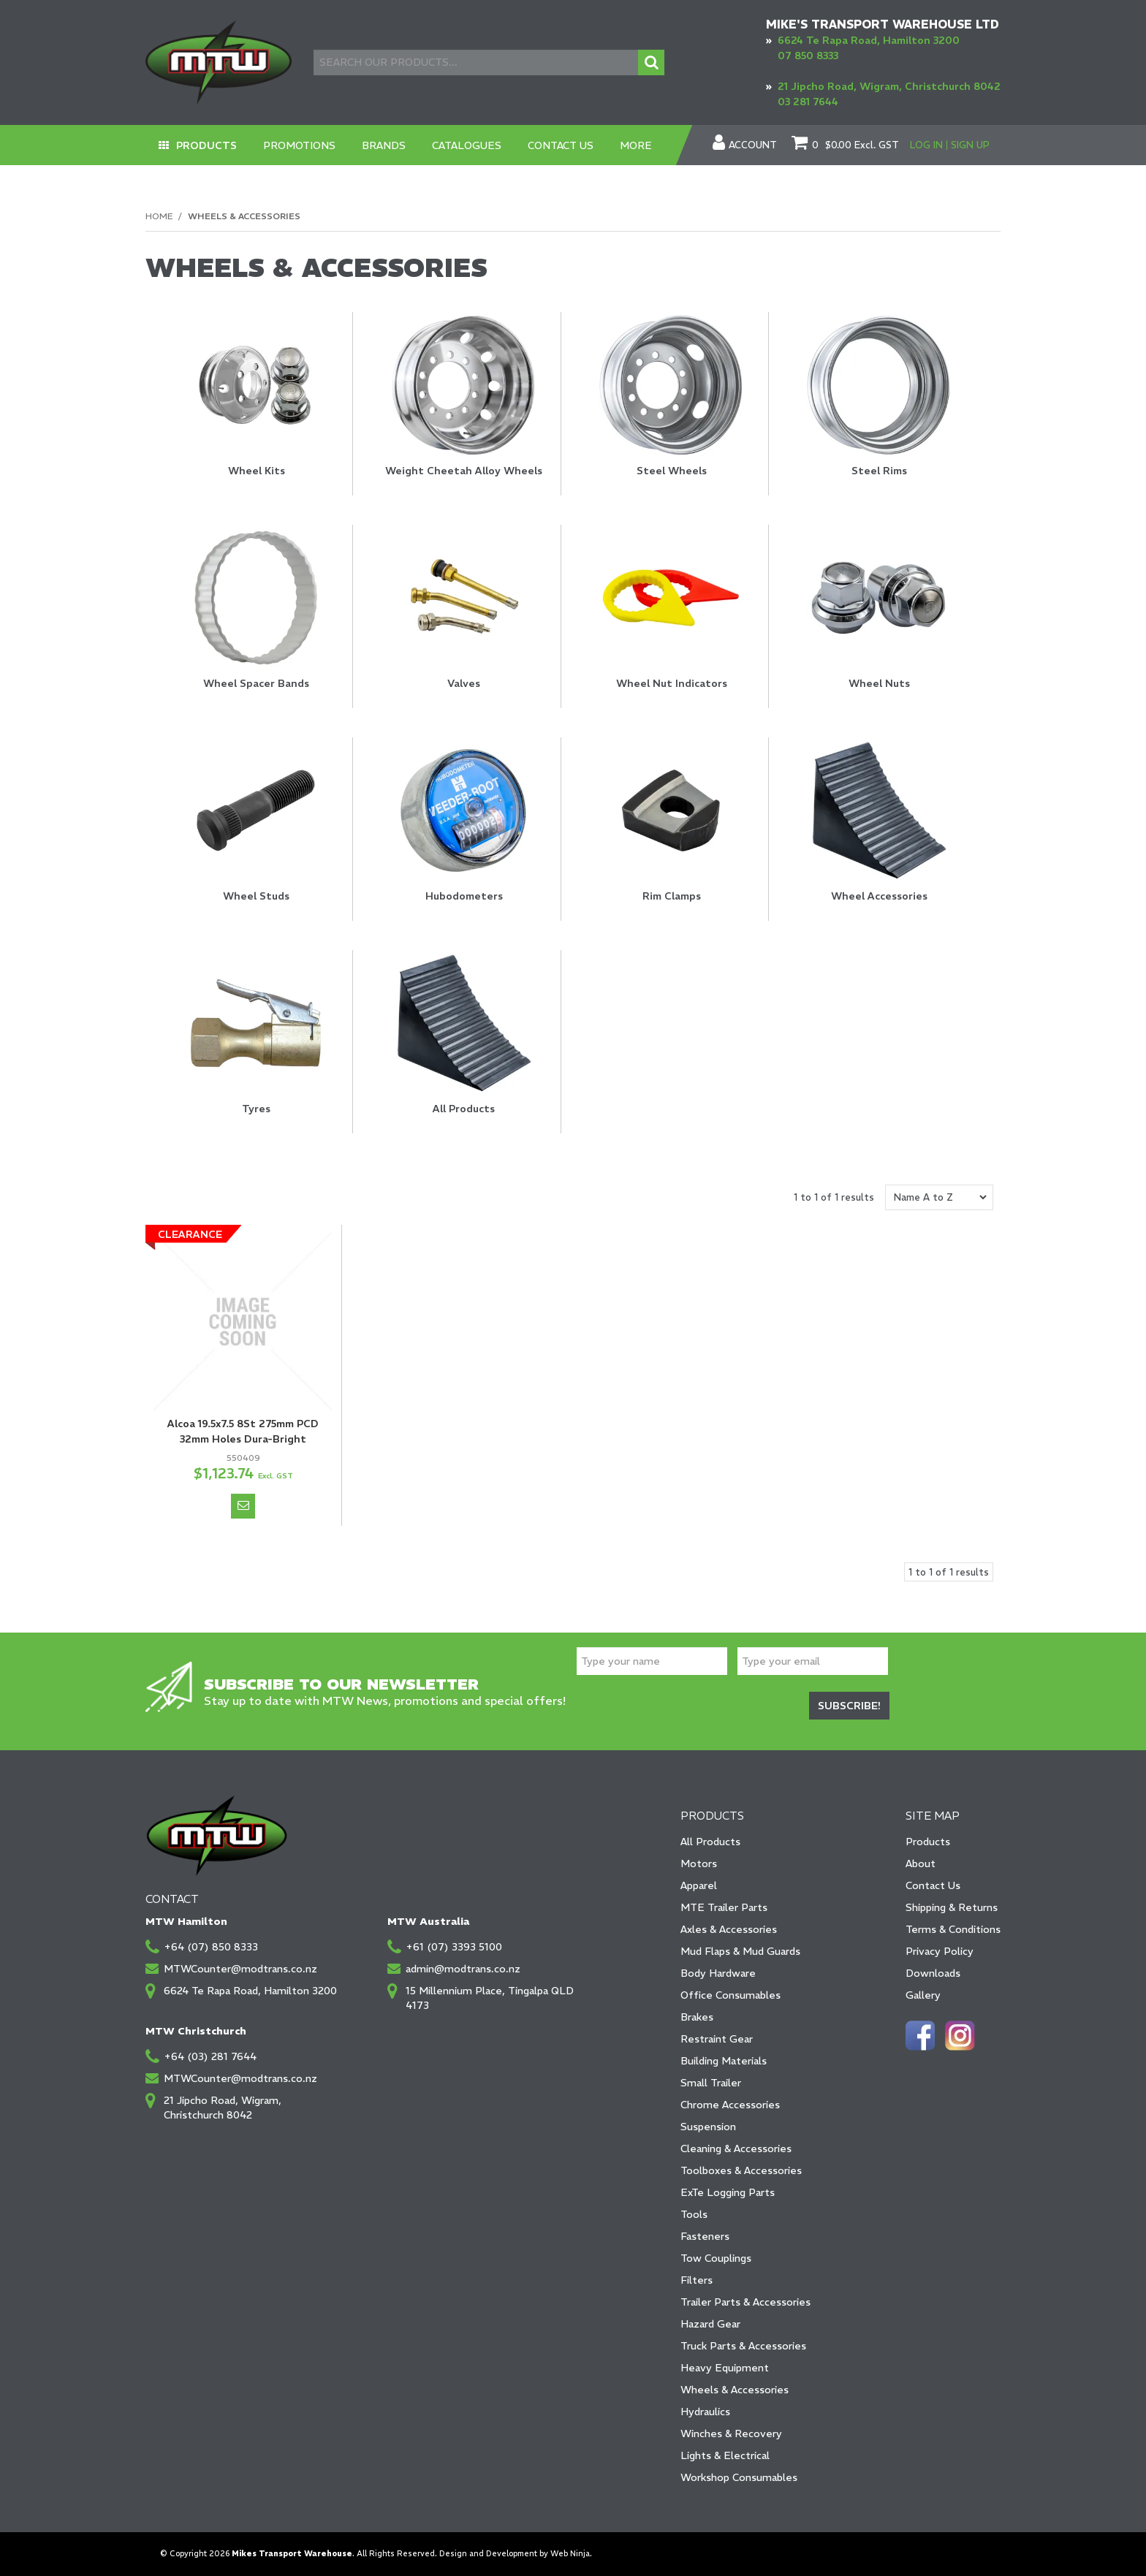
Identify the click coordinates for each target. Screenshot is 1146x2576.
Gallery (923, 1995)
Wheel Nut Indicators (671, 683)
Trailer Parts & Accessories (745, 2302)
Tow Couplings (715, 2258)
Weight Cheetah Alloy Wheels (463, 470)
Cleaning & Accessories (736, 2148)
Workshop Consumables (738, 2477)
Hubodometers (464, 896)
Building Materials (723, 2060)
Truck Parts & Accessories (743, 2345)
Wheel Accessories (879, 896)
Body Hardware (718, 1973)
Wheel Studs (256, 896)
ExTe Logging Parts (727, 2192)
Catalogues (466, 145)
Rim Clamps (671, 896)
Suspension (708, 2126)
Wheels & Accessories (734, 2389)
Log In (926, 145)
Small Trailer (710, 2082)
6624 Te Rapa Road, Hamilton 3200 (869, 40)
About (921, 1863)
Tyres (256, 1108)
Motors (698, 1863)
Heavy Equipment (724, 2367)
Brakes (696, 2017)
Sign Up (970, 145)
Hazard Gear (710, 2323)
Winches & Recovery (731, 2433)
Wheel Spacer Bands (256, 683)
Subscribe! (849, 1705)
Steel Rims (879, 470)
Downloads (933, 1973)
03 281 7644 (808, 101)
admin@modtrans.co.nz (463, 1968)
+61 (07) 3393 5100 (454, 1946)
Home (158, 215)
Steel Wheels (672, 470)
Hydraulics (705, 2411)
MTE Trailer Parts (723, 1907)
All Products (464, 1108)
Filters (696, 2280)
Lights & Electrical (725, 2455)
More (636, 145)
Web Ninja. (571, 2553)
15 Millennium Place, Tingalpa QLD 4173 (490, 1998)
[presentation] (688, 1707)
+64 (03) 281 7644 (210, 2056)
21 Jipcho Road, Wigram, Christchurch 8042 (889, 86)
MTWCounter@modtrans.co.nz (240, 1968)
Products (206, 145)
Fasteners (704, 2236)
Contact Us (560, 145)
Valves (463, 683)
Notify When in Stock (243, 1506)
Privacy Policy (940, 1951)
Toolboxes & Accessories (741, 2170)
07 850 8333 (808, 55)
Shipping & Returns (952, 1907)
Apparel (698, 1885)
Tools (693, 2214)
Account (753, 145)
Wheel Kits (256, 470)
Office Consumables (730, 1995)
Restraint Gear (716, 2038)
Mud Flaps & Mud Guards (740, 1951)
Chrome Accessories (730, 2104)
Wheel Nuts (879, 683)
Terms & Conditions (953, 1929)
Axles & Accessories (728, 1929)
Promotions (299, 145)
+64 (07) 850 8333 (211, 1946)
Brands (384, 145)
